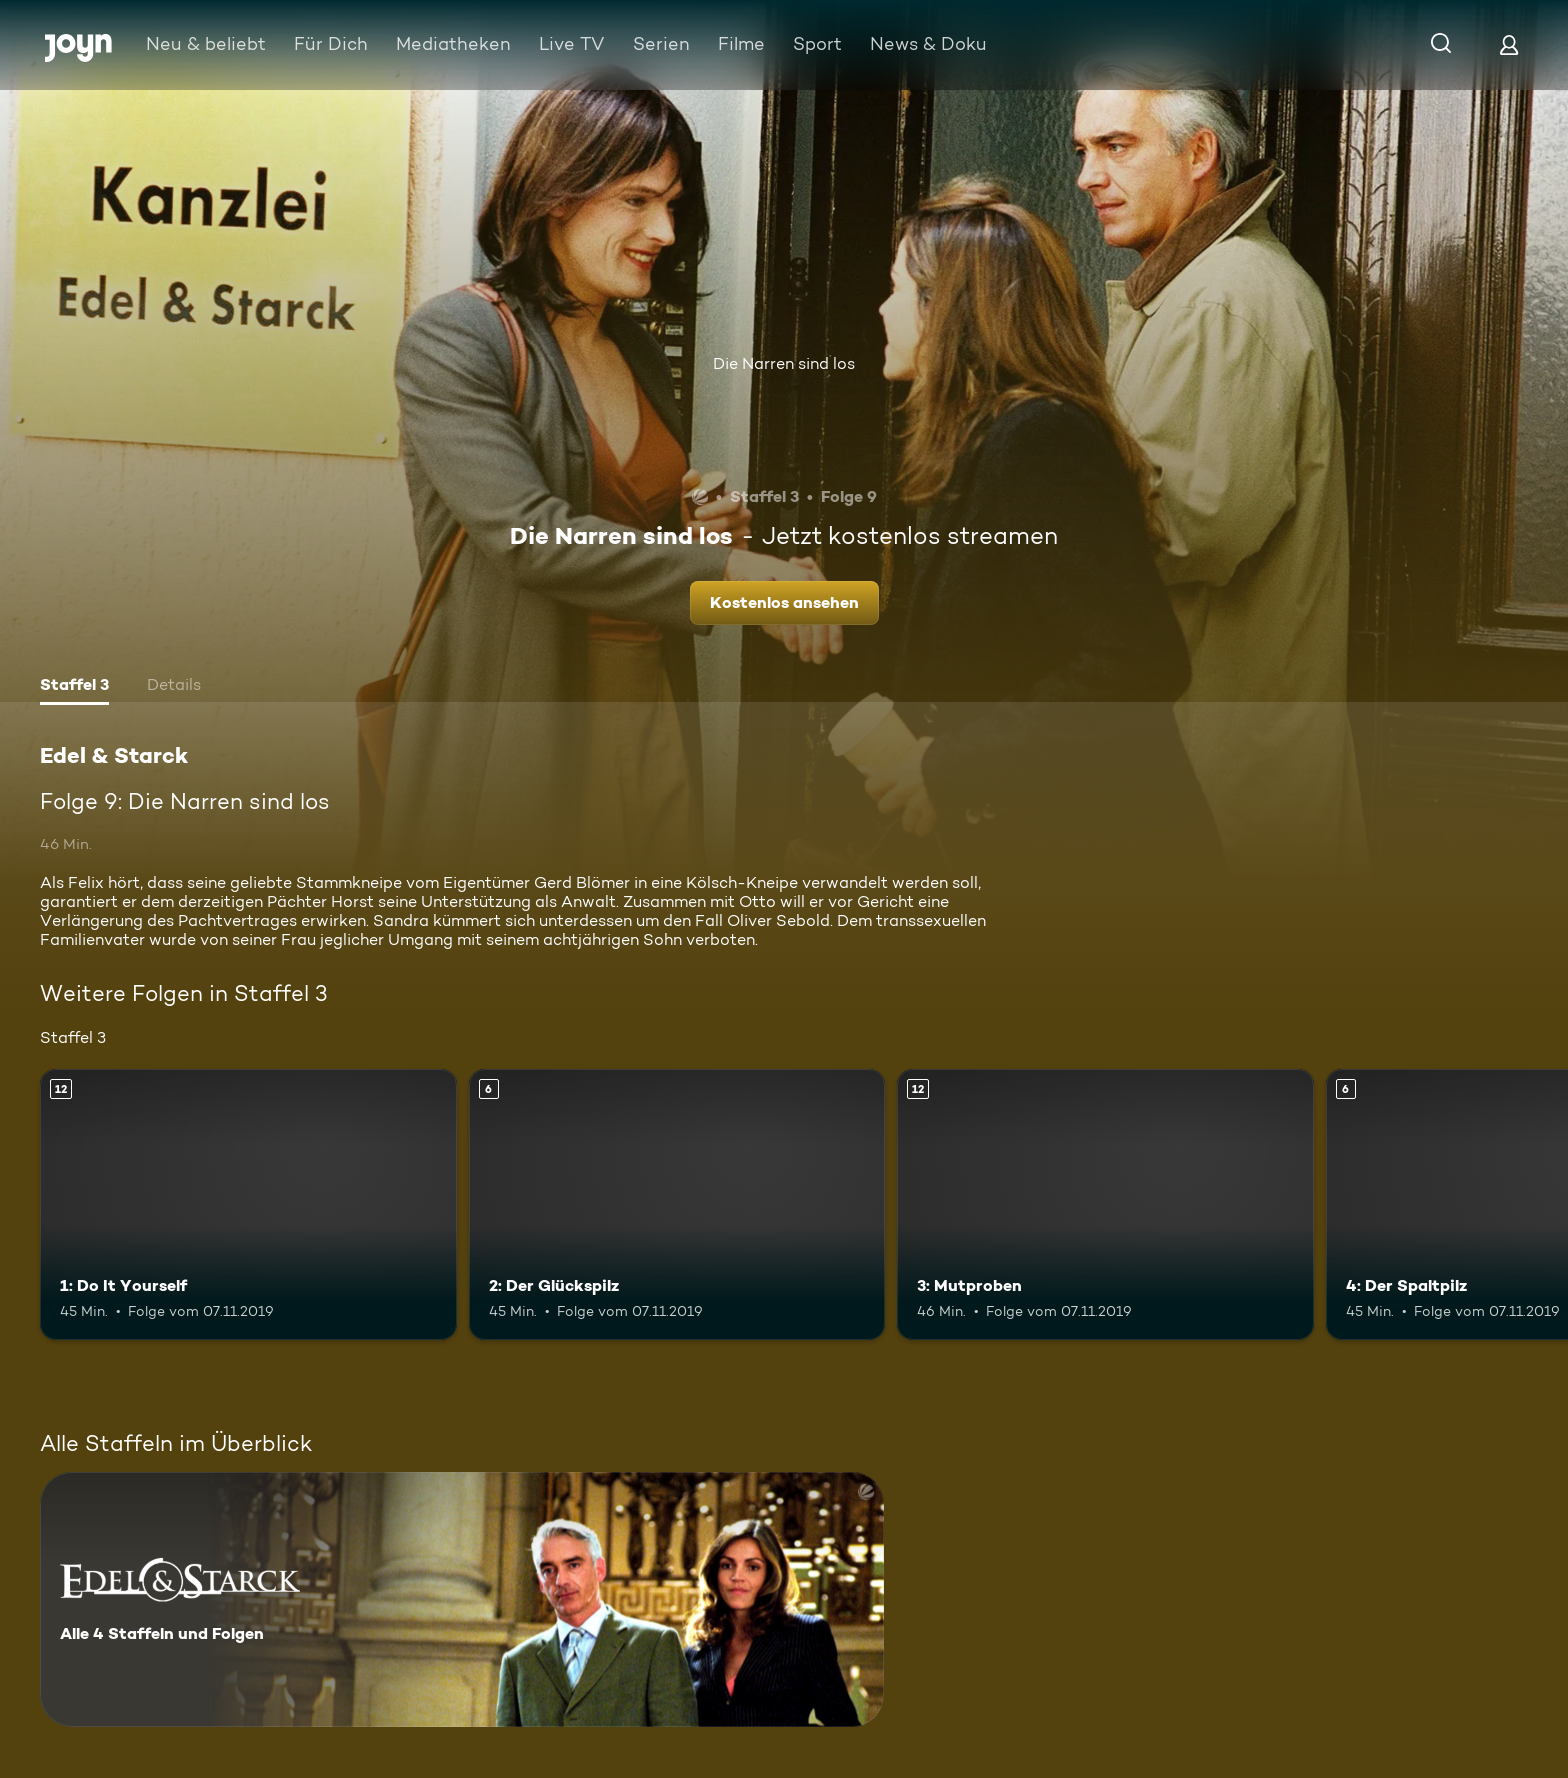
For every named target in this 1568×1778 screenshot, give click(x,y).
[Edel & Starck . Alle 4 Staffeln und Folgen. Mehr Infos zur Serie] (462, 1599)
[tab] (74, 687)
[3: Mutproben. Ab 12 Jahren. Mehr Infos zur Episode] (1105, 1204)
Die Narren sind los (784, 363)
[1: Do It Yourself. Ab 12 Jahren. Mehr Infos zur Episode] (248, 1204)
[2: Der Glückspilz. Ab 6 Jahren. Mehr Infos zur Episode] (677, 1204)
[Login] (1509, 44)
